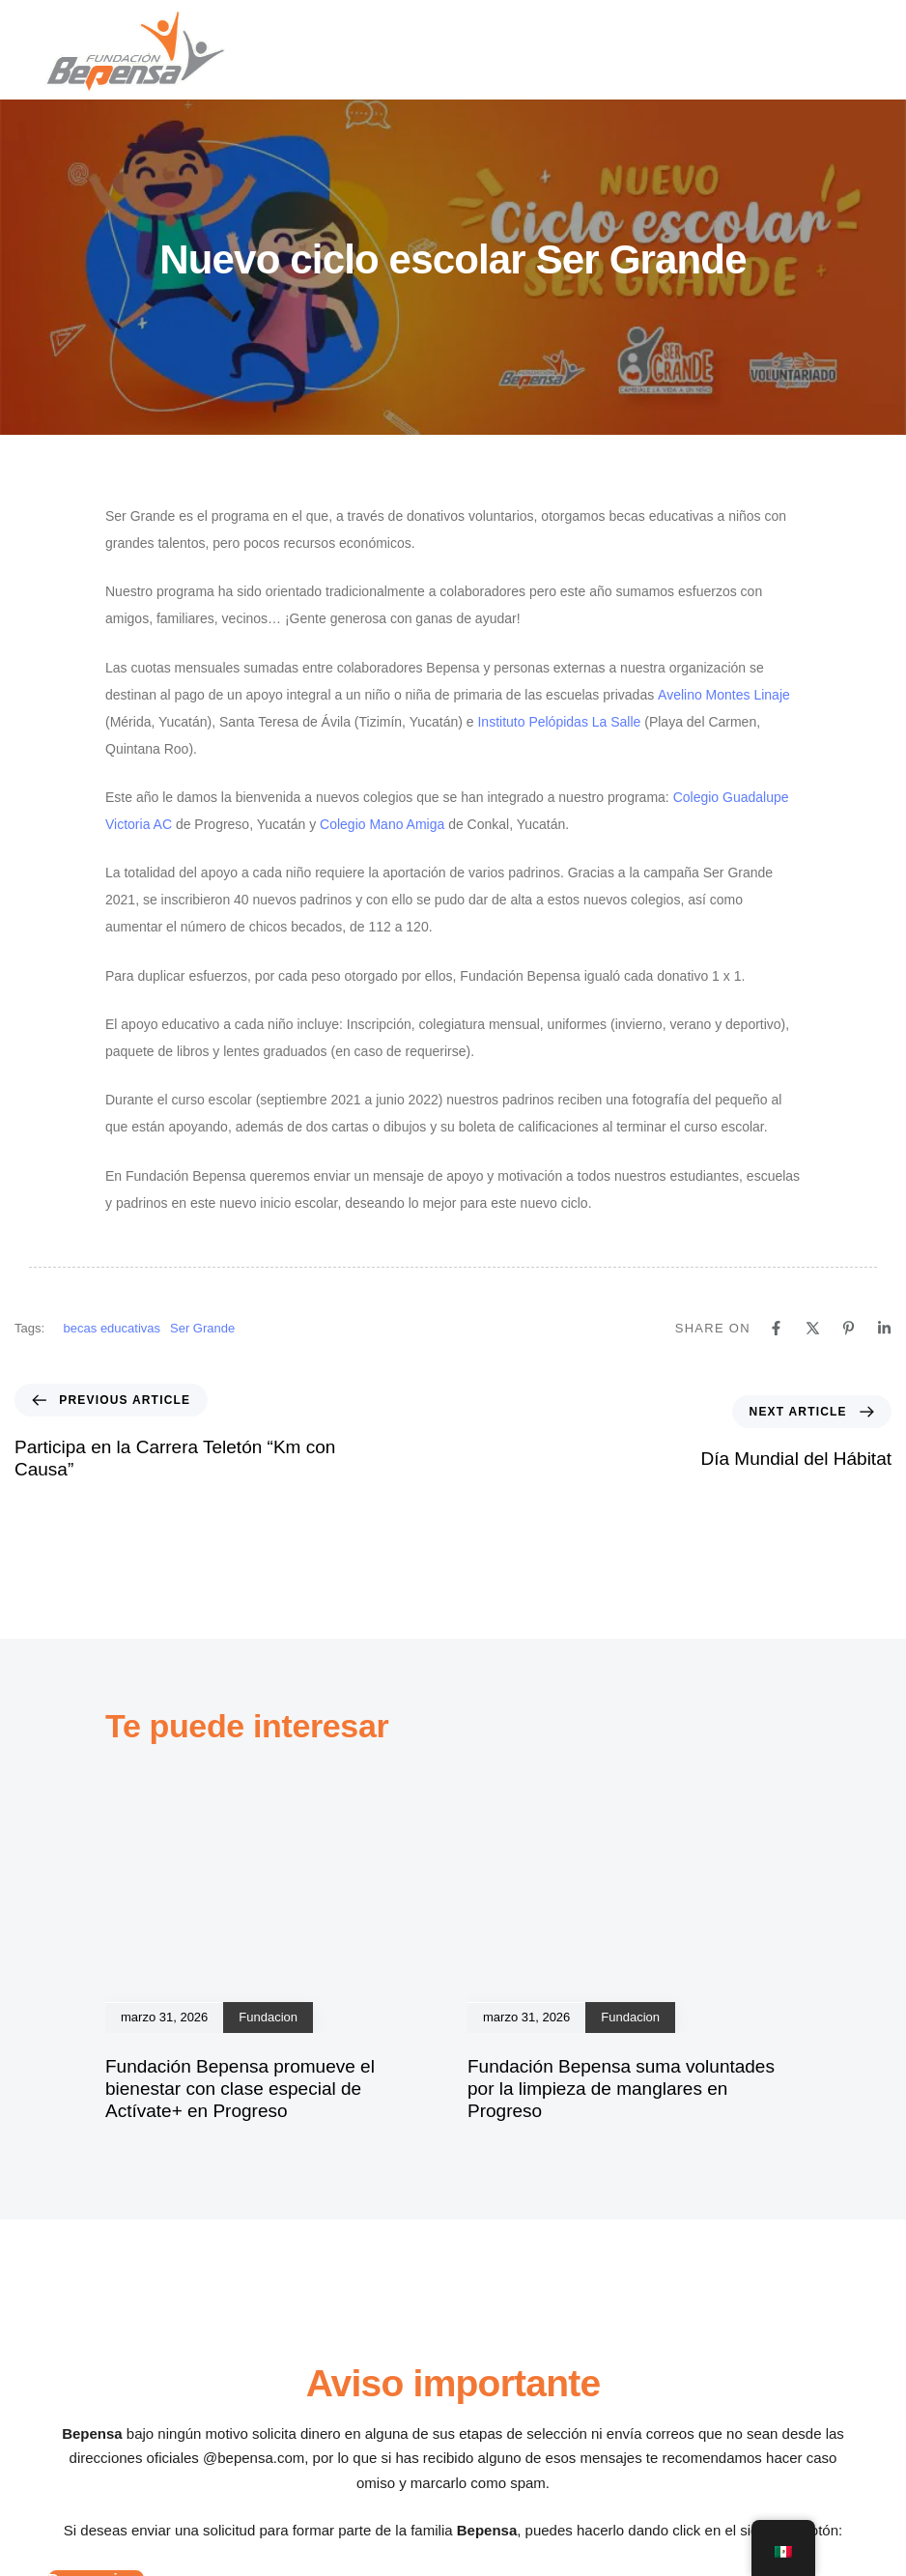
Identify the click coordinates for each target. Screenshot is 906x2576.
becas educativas (112, 1328)
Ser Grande (202, 1328)
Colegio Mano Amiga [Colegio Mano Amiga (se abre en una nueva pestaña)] (382, 824)
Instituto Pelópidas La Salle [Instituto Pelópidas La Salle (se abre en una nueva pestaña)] (558, 722)
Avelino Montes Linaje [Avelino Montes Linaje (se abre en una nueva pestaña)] (724, 694)
